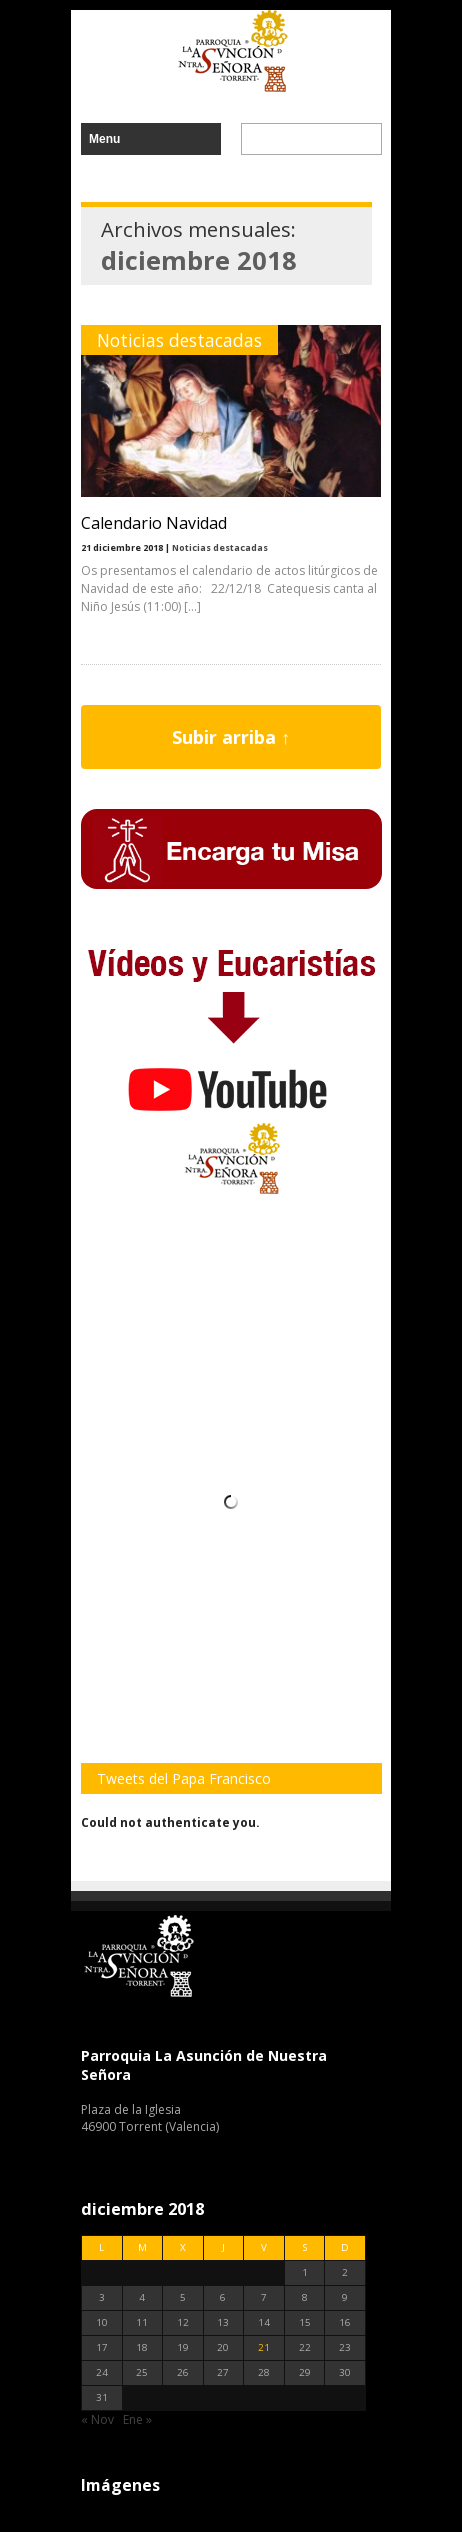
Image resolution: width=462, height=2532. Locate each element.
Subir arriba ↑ (231, 737)
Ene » (137, 2419)
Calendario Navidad (154, 523)
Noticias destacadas (179, 340)
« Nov (97, 2419)
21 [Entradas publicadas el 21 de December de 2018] (264, 2347)
